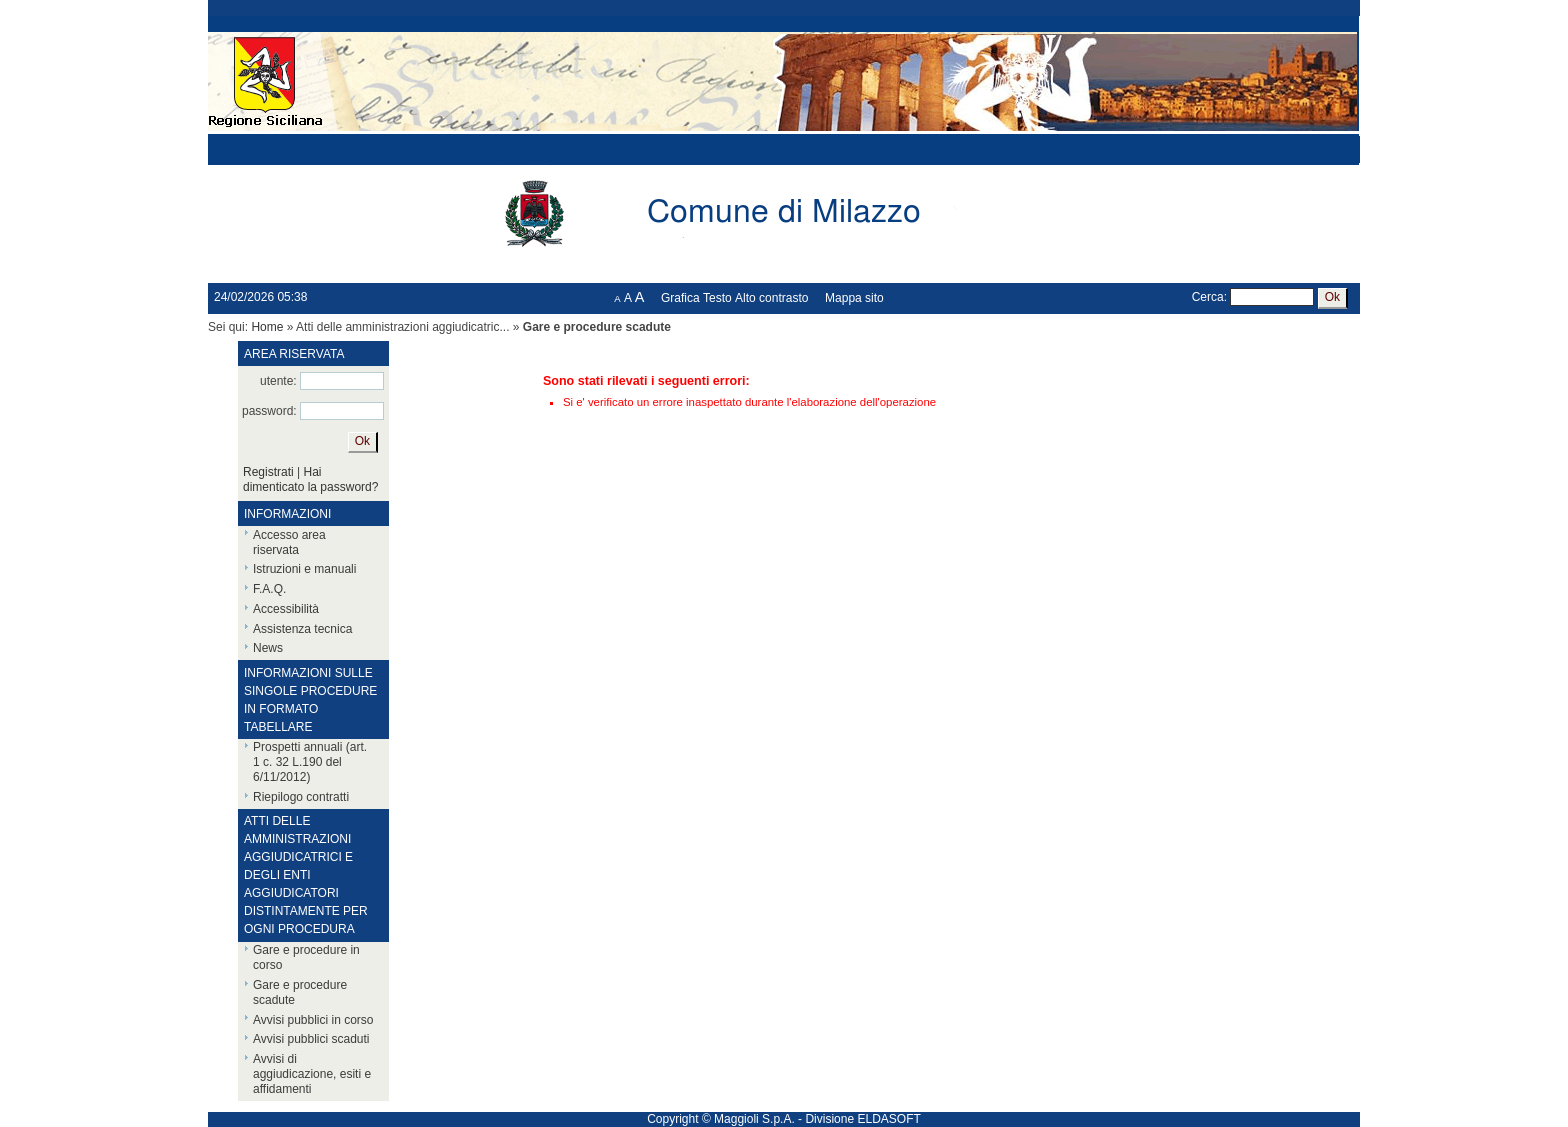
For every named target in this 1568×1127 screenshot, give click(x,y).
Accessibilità (286, 609)
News (268, 648)
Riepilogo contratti (301, 797)
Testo (717, 298)
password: (269, 411)
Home (267, 327)
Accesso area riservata (289, 542)
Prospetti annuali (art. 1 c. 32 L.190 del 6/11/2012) (310, 762)
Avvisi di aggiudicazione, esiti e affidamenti (312, 1074)
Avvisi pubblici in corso (313, 1020)
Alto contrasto (771, 298)
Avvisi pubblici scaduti (311, 1039)
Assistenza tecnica (302, 629)
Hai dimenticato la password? (310, 479)
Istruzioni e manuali (304, 569)
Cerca (1208, 297)
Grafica (680, 298)
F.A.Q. (269, 589)
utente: (278, 381)
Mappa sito (854, 298)
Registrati (268, 472)
